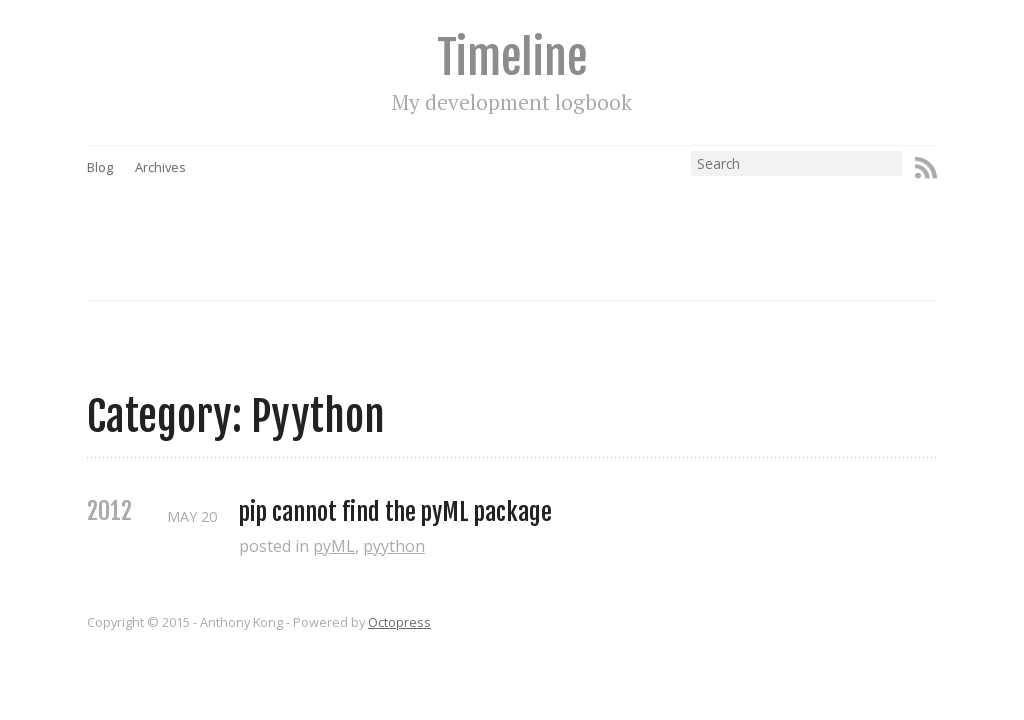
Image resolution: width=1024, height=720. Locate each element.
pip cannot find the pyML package (395, 512)
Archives (160, 167)
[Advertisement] (550, 221)
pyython (394, 546)
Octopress (399, 622)
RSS (926, 168)
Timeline (512, 57)
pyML (334, 546)
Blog (100, 167)
